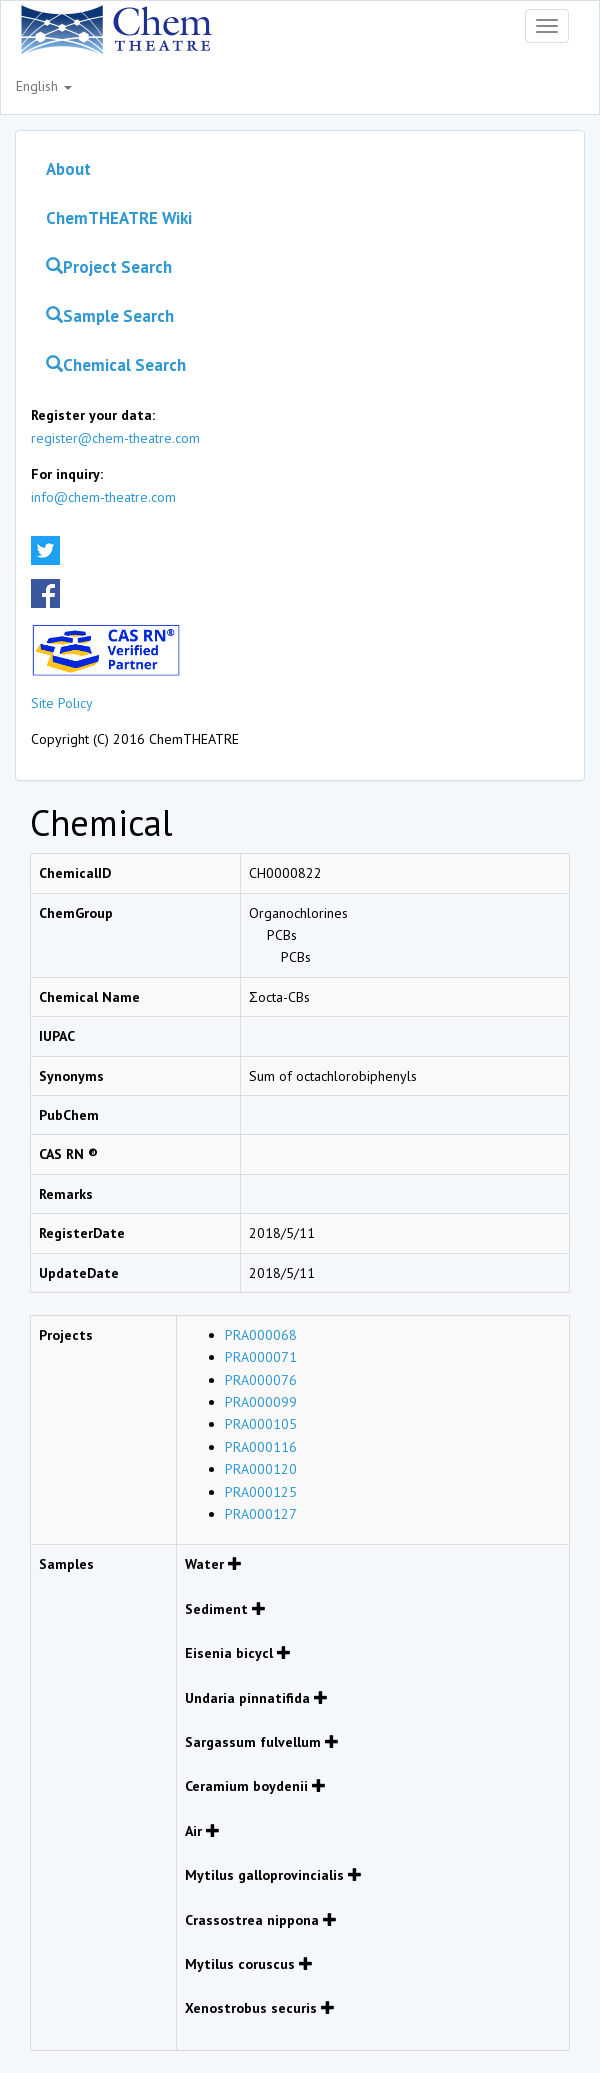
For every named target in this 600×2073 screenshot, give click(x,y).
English (44, 86)
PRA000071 (261, 1357)
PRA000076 (261, 1380)
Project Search (109, 267)
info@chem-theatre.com (103, 497)
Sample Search (110, 316)
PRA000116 (261, 1447)
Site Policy (62, 703)
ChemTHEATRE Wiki (119, 218)
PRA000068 (261, 1335)
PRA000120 (261, 1469)
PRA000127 (261, 1514)
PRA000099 (261, 1402)
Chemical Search (116, 365)
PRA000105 (261, 1424)
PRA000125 (261, 1492)
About (68, 169)
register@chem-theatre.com (115, 438)
